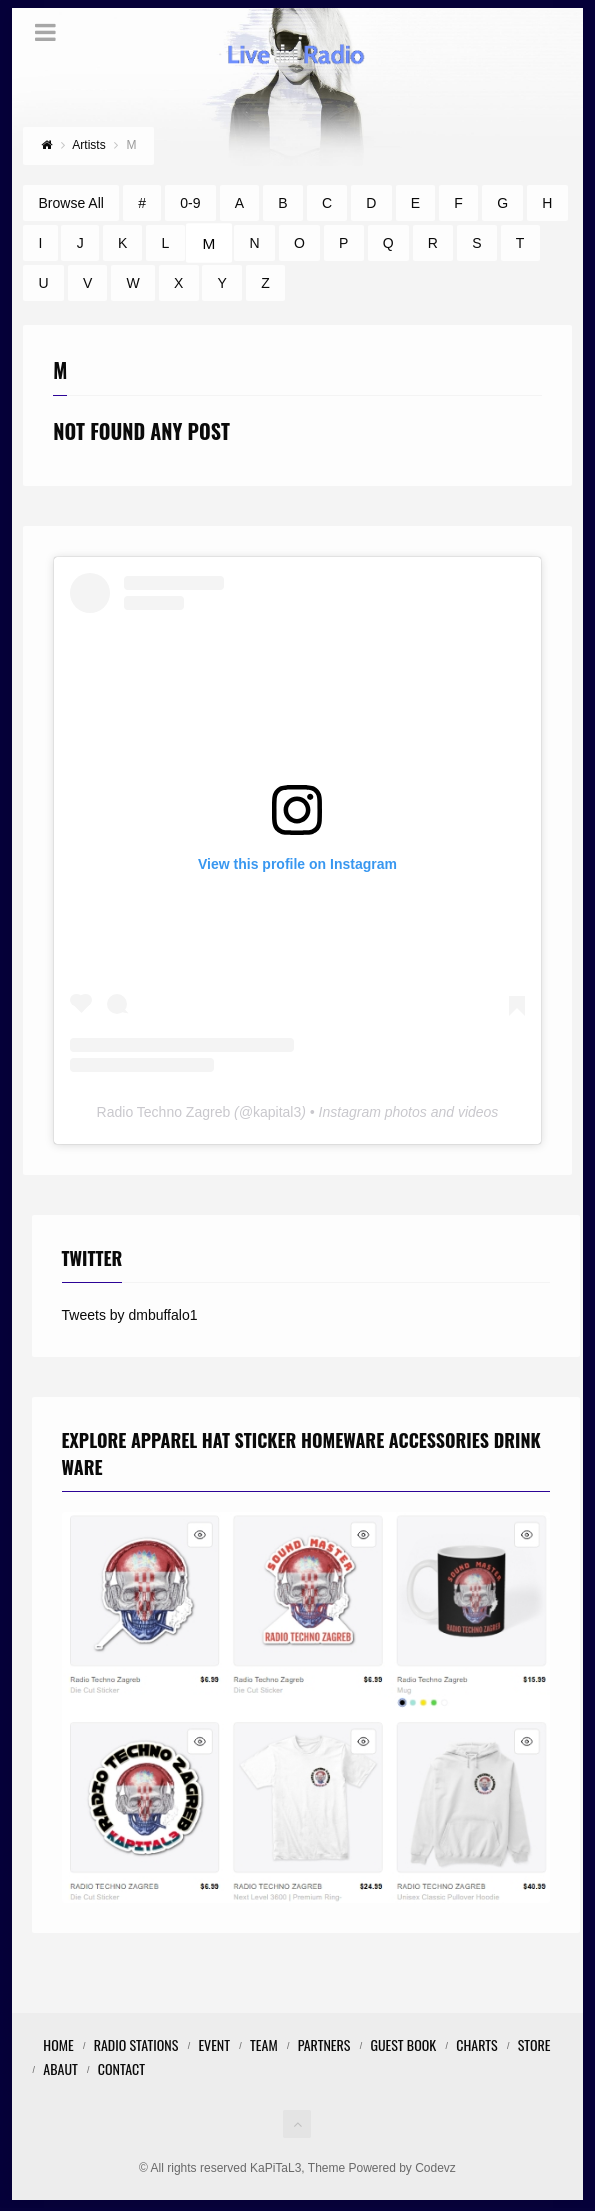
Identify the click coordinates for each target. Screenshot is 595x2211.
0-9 (190, 203)
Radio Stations (136, 2044)
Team (264, 2044)
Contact (121, 2068)
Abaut (60, 2068)
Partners (324, 2044)
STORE (534, 2044)
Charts (476, 2044)
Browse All (71, 203)
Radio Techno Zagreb (164, 1112)
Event (214, 2044)
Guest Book (403, 2044)
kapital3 (277, 1112)
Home (58, 2044)
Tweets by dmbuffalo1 (130, 1315)
